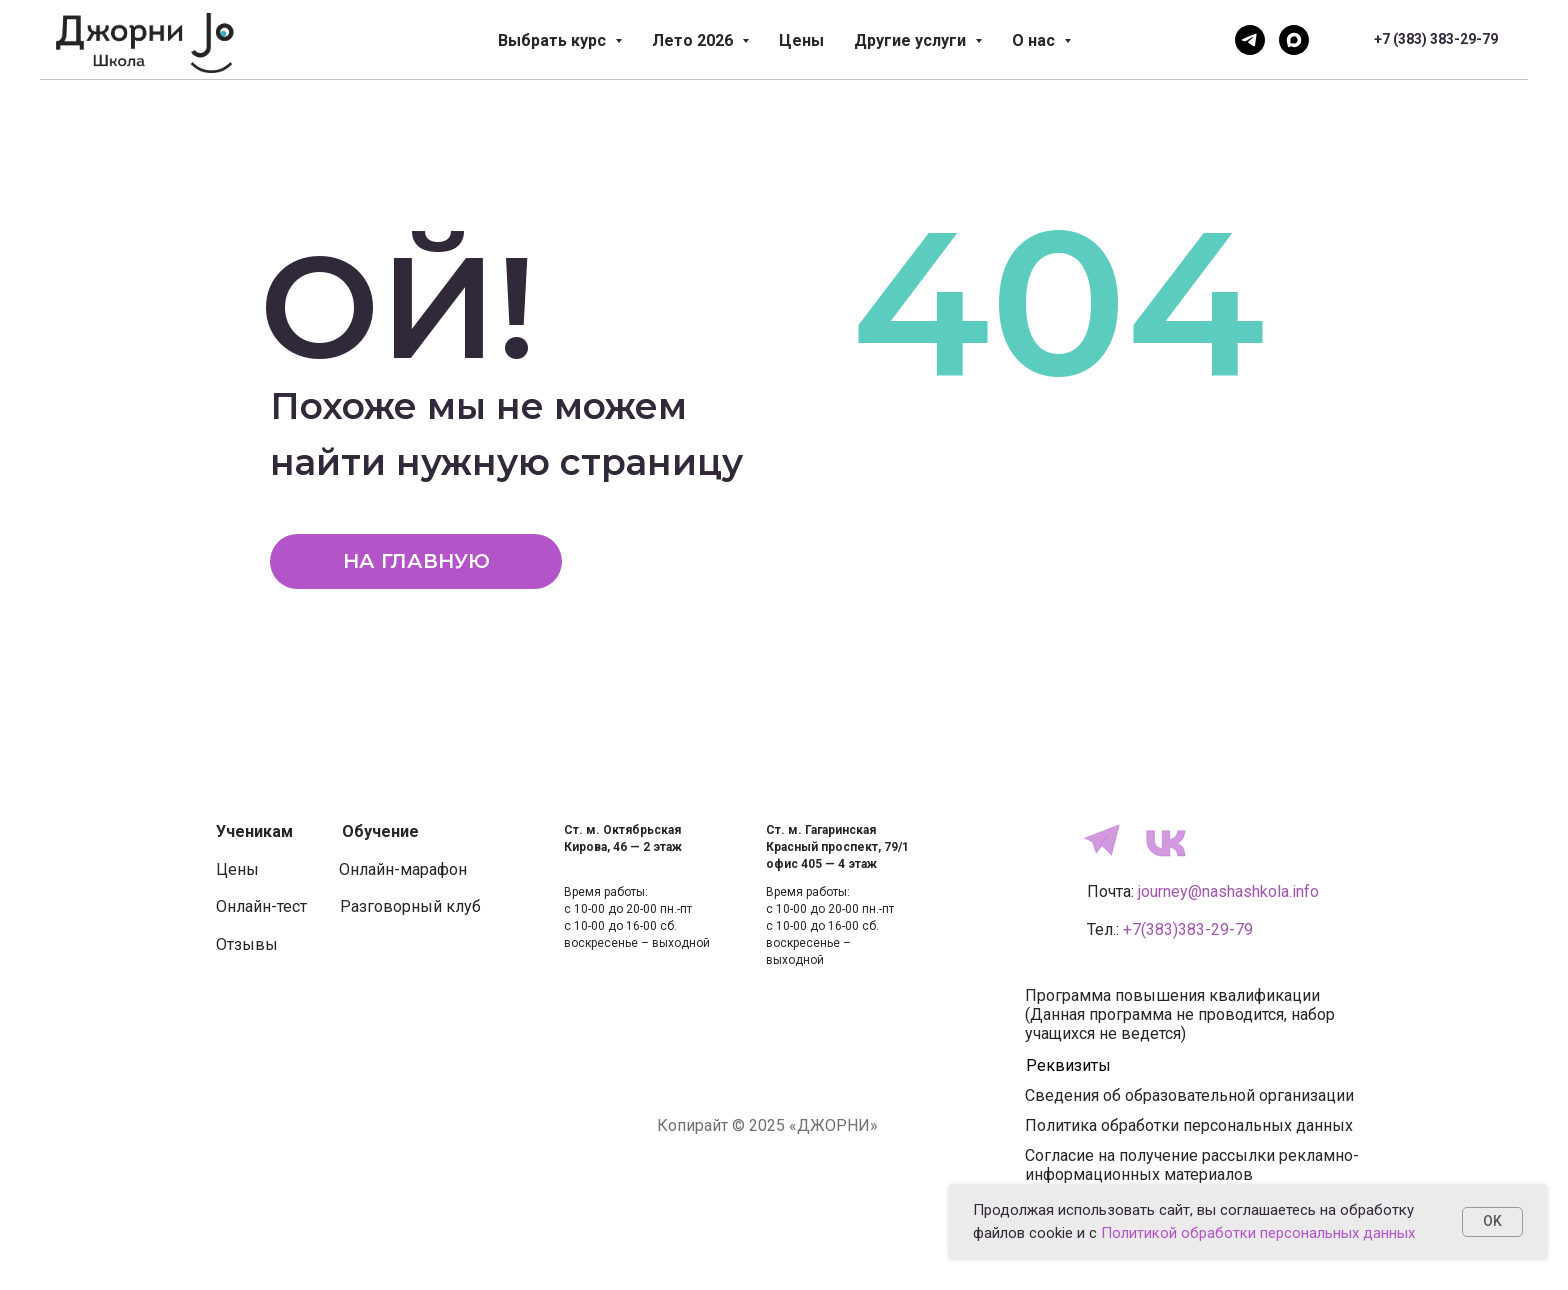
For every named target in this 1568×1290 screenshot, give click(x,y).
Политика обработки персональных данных (1189, 1125)
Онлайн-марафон (403, 869)
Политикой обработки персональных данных (1258, 1233)
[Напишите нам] (1250, 40)
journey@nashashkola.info (1228, 891)
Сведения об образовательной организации (1189, 1095)
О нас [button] (1035, 40)
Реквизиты (1068, 1065)
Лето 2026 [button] (694, 40)
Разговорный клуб (410, 906)
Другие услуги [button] (912, 40)
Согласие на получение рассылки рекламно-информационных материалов (1192, 1165)
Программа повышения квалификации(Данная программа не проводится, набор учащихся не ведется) (1180, 1014)
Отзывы (247, 944)
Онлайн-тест (261, 906)
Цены (801, 40)
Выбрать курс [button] (554, 40)
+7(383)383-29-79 (1188, 929)
